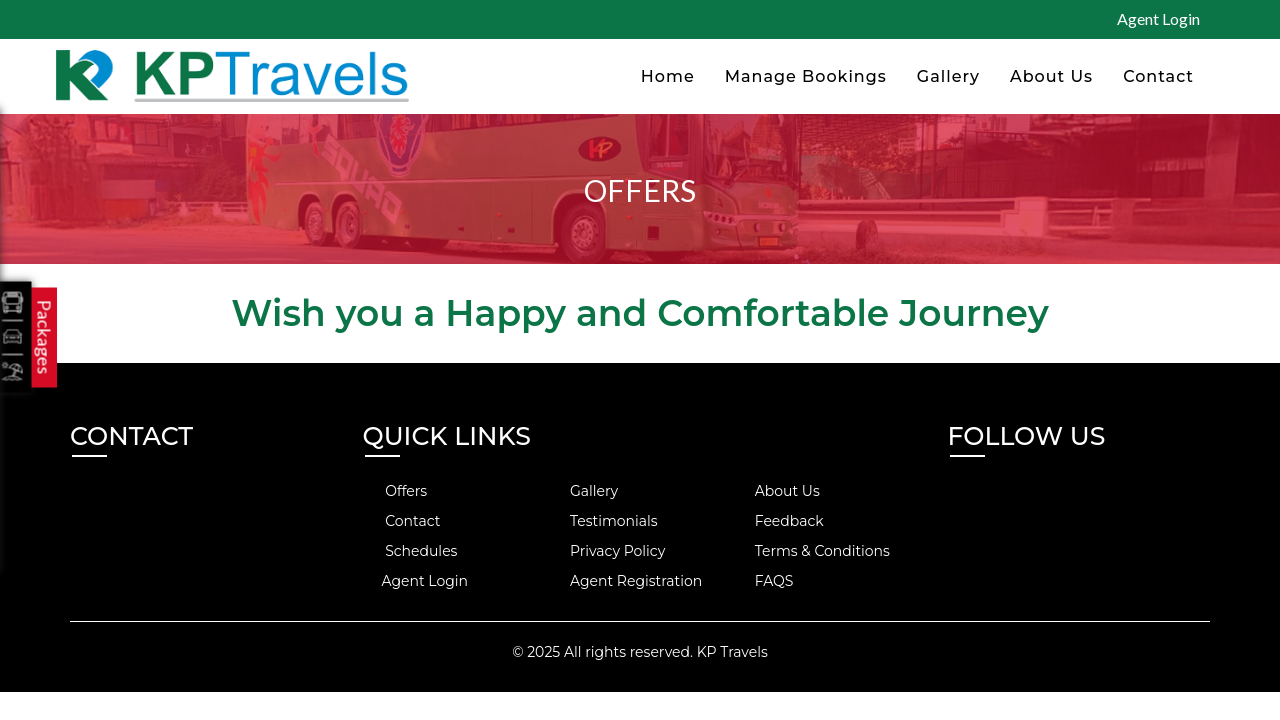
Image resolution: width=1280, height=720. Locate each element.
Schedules (410, 551)
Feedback (778, 521)
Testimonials (602, 521)
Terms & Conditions (811, 551)
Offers (395, 491)
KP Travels (732, 652)
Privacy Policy (606, 551)
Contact (1158, 76)
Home (668, 76)
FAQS (762, 581)
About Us (1051, 76)
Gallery (948, 76)
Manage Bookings (806, 76)
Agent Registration (624, 581)
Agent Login (1158, 18)
